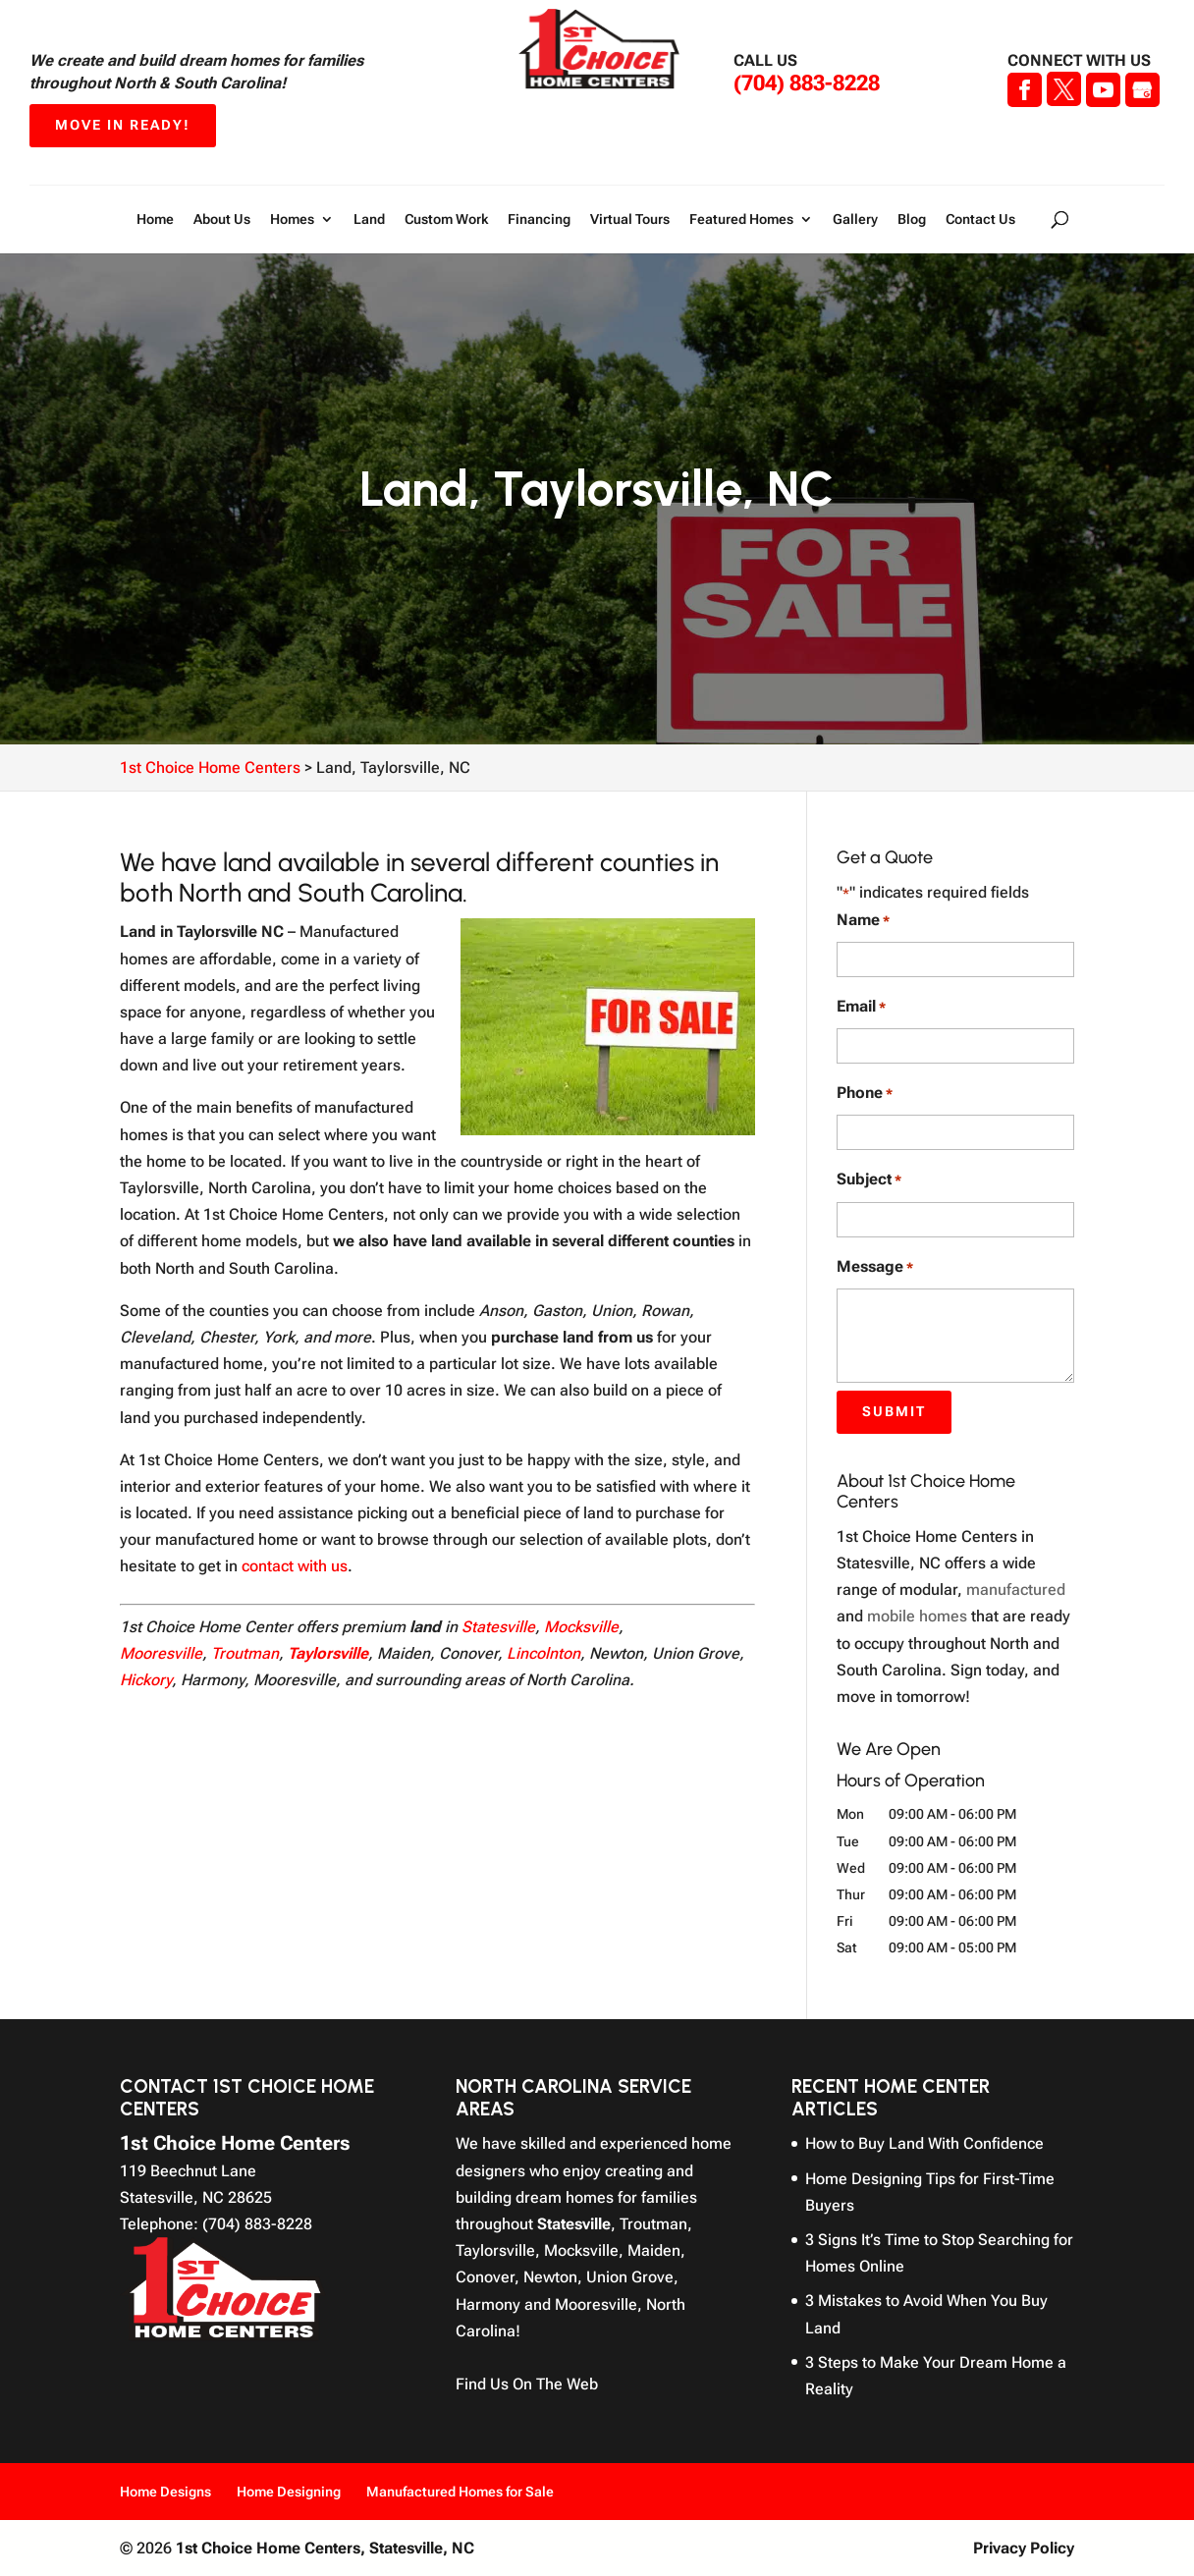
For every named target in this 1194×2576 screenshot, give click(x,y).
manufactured (1015, 1589)
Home (155, 219)
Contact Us (980, 219)
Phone (865, 1093)
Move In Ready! (122, 125)
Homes (292, 219)
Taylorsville (328, 1653)
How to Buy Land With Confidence (924, 2143)
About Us (221, 219)
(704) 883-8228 (806, 83)
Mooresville (161, 1653)
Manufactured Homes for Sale (460, 2491)
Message (875, 1267)
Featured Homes (741, 219)
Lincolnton (543, 1653)
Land (369, 219)
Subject (869, 1180)
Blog (911, 219)
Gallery (855, 219)
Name (863, 920)
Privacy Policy (1023, 2548)
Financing (539, 219)
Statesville (498, 1626)
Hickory (146, 1680)
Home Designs (165, 2491)
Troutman (245, 1653)
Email (861, 1007)
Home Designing (289, 2491)
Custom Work (446, 219)
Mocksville (581, 1626)
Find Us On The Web (527, 2384)
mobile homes (917, 1616)
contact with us (295, 1566)
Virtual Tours (630, 219)
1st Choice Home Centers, (325, 2548)
